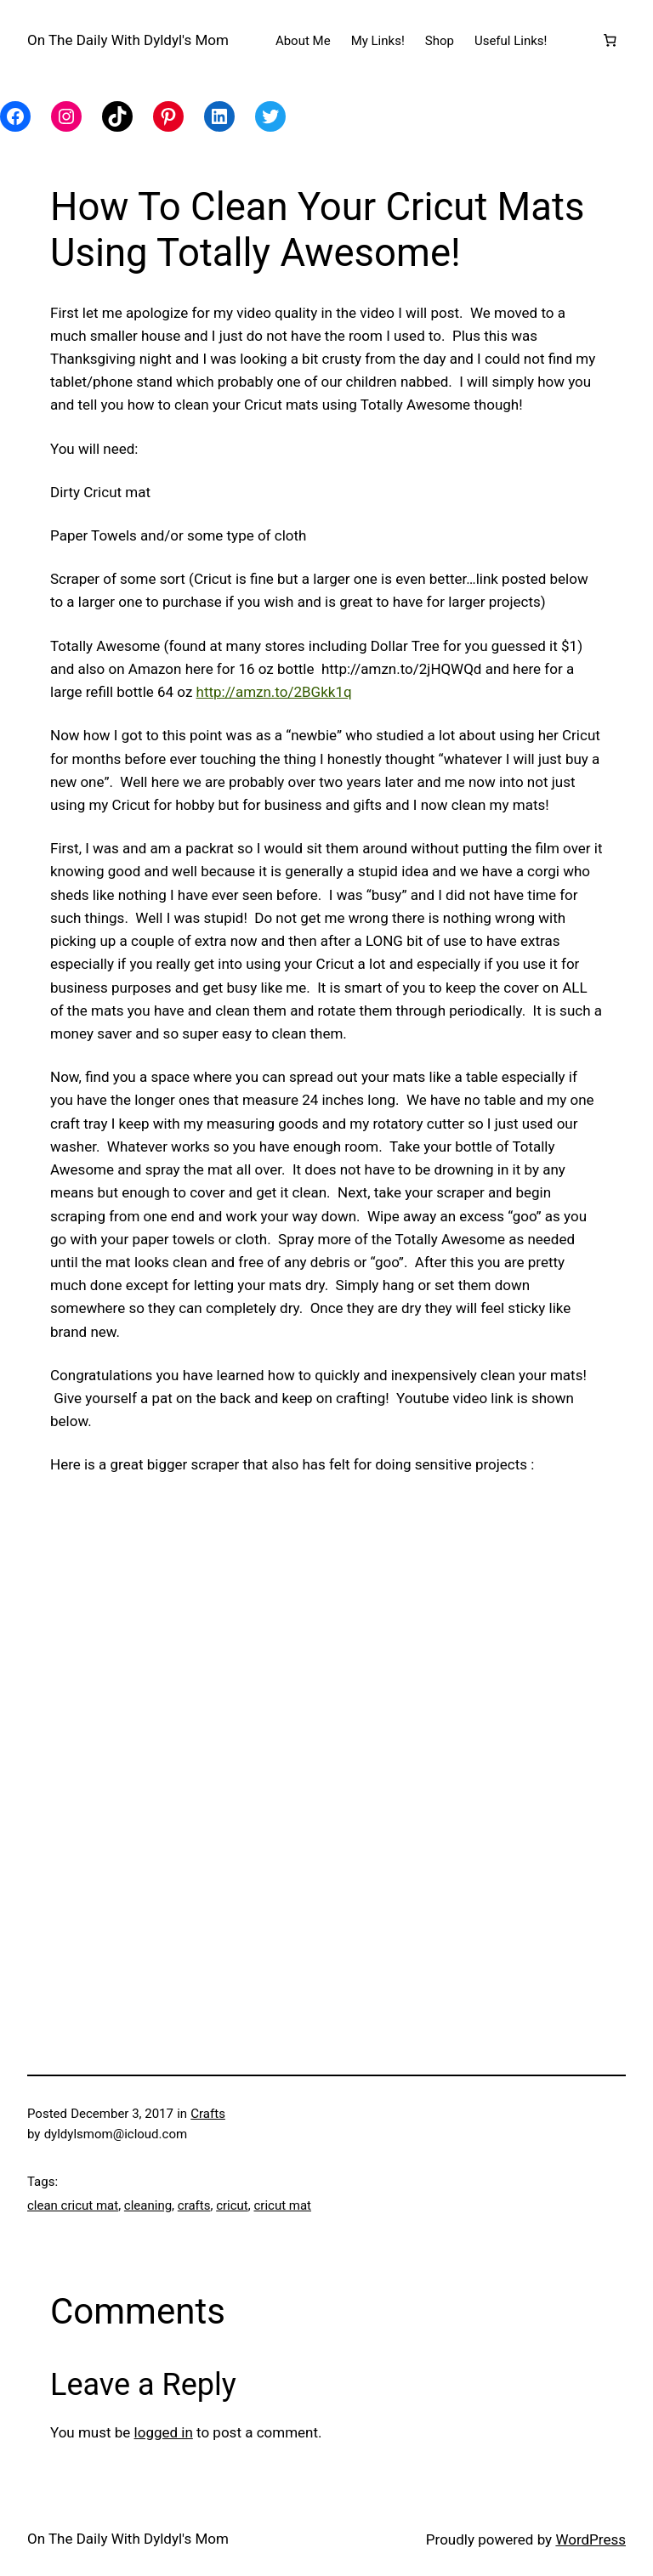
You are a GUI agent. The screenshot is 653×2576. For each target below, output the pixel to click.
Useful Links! (511, 40)
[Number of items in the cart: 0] (609, 41)
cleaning (148, 2205)
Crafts (207, 2113)
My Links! (378, 40)
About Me (303, 40)
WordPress (590, 2539)
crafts (194, 2205)
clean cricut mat (72, 2205)
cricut (232, 2205)
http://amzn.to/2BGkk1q (274, 691)
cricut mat (282, 2205)
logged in (163, 2432)
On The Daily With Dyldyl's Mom (128, 39)
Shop (439, 40)
